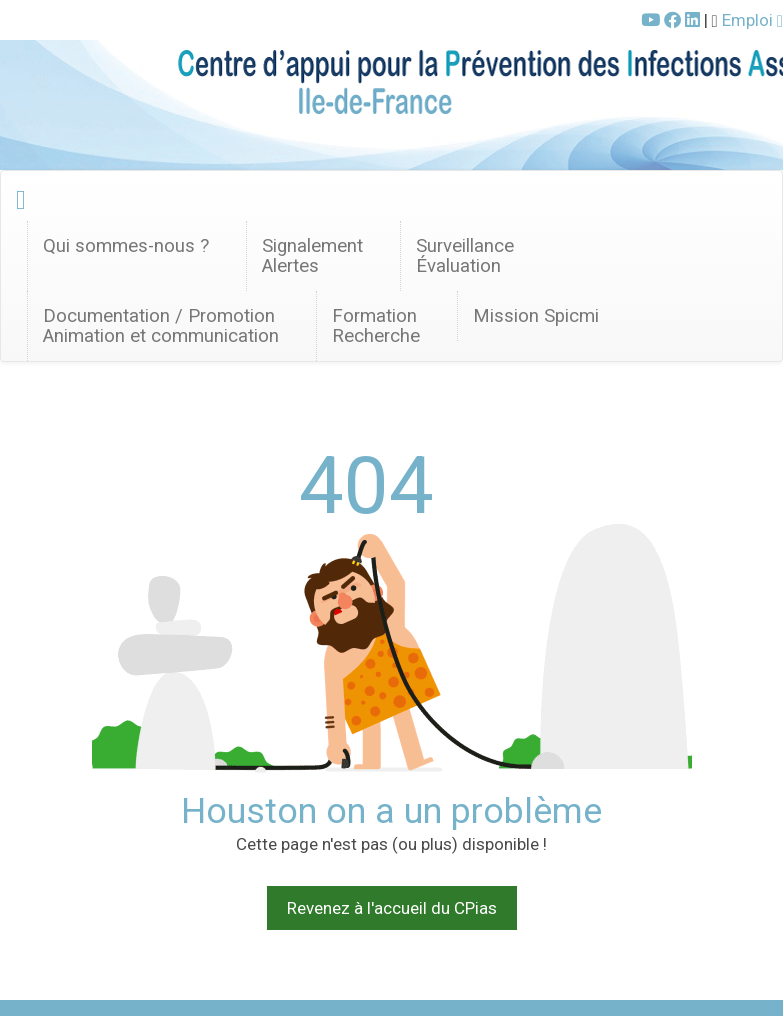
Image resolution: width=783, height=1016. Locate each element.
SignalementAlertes (312, 256)
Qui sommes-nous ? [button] (126, 246)
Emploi (752, 20)
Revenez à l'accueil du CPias (392, 908)
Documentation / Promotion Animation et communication (161, 326)
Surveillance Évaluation (465, 256)
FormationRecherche (376, 326)
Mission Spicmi (536, 316)
